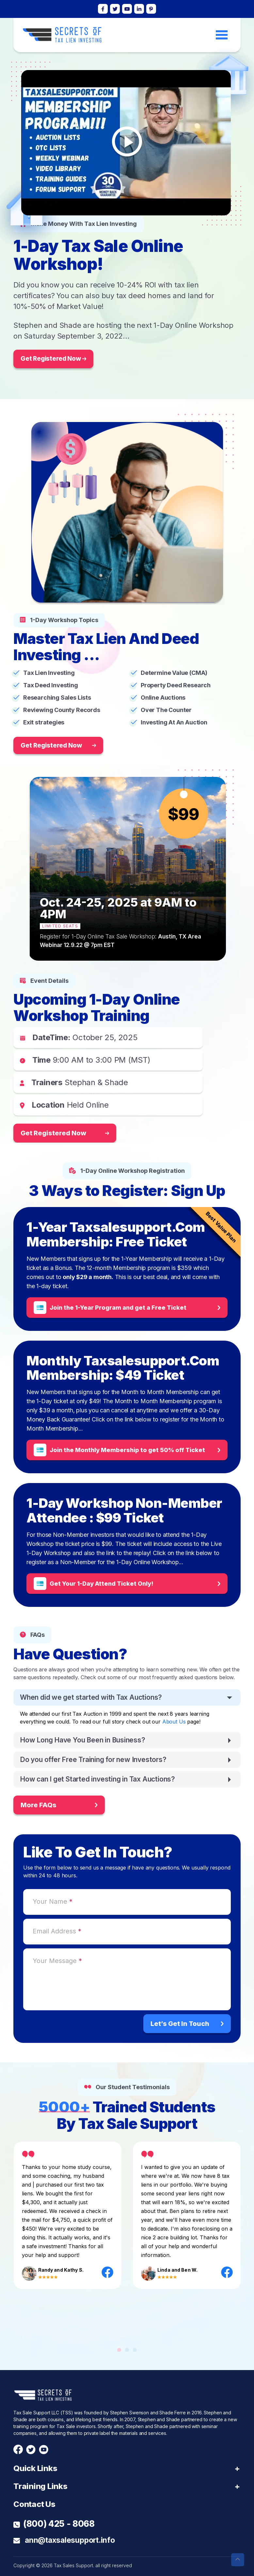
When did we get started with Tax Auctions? (91, 1697)
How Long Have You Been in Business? (82, 1740)
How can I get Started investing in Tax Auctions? (97, 1779)
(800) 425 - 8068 (54, 2524)
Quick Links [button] (35, 2468)
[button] (119, 2350)
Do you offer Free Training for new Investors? (93, 1759)
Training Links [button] (40, 2486)
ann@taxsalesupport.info (64, 2540)
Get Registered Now (53, 358)
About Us (174, 1721)
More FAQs (59, 1805)
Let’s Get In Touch (187, 2024)
